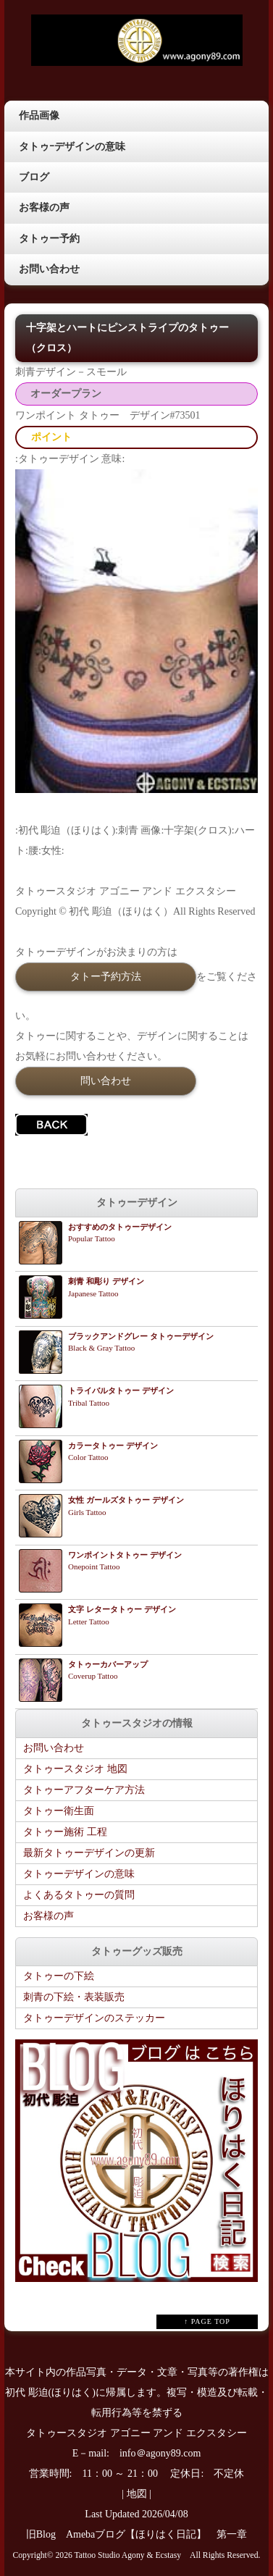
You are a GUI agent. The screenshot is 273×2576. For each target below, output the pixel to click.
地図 (137, 2493)
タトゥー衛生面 (58, 1810)
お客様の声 (44, 207)
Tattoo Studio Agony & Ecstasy (128, 2555)
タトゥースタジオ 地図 (75, 1768)
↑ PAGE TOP (207, 2321)
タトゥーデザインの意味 (79, 1873)
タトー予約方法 (105, 976)
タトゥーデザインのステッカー (94, 2018)
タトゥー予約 (49, 238)
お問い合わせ (49, 269)
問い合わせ (105, 1080)
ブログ (34, 177)
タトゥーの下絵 (58, 1976)
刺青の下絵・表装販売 (74, 1997)
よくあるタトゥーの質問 (79, 1894)
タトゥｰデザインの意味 (72, 146)
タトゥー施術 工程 (65, 1831)
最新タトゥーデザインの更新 (89, 1852)
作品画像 (39, 115)
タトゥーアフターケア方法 (84, 1789)
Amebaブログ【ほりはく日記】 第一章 (161, 2534)
